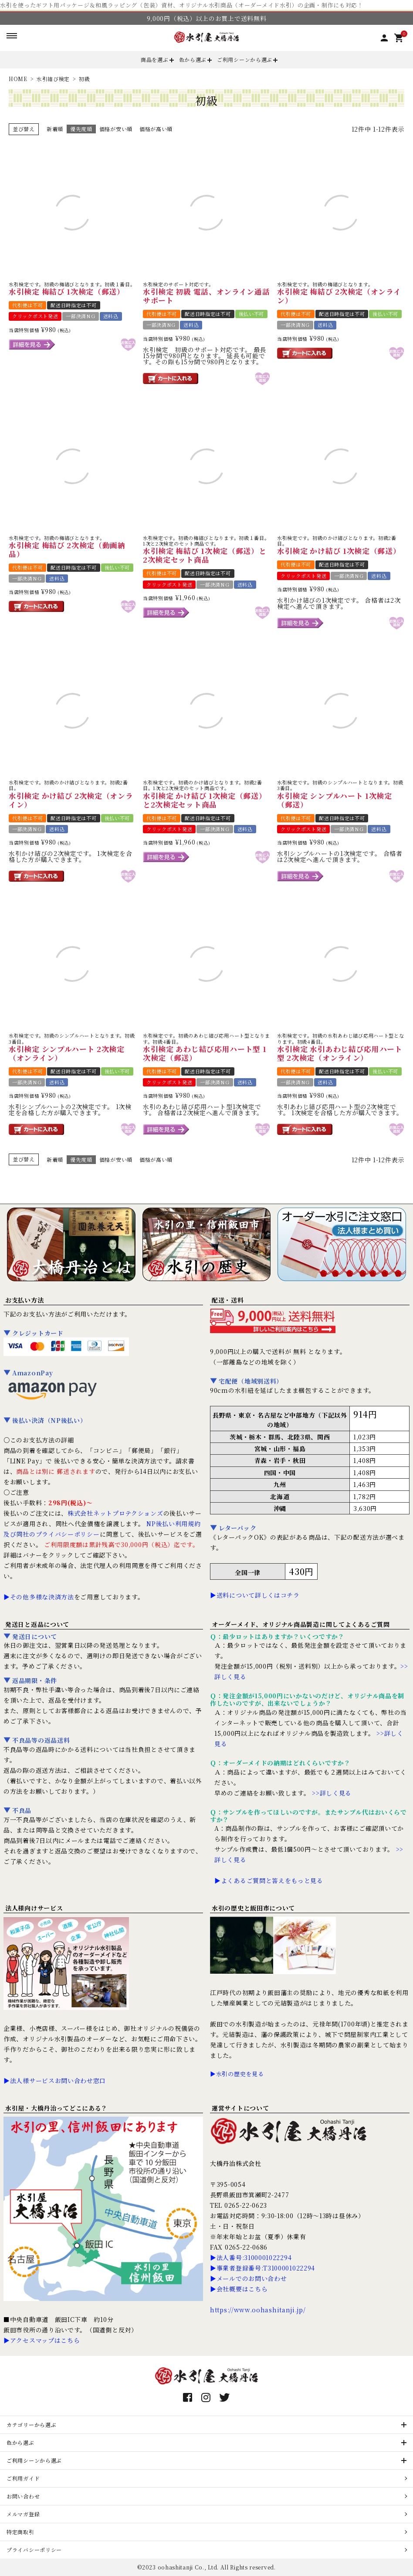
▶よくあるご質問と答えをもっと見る (268, 1880)
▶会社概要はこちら (238, 2288)
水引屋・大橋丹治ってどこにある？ (56, 2108)
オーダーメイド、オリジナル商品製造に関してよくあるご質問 (301, 1624)
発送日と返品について (37, 1624)
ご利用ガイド (23, 2478)
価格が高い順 (156, 128)
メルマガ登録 (23, 2514)
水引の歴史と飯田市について (253, 1908)
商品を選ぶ (155, 59)
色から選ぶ (193, 59)
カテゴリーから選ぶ (31, 2424)
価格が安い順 (115, 128)
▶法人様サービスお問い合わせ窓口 (54, 2080)
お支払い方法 (24, 1300)
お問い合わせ (23, 2496)
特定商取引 (20, 2531)
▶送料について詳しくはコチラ (255, 1595)
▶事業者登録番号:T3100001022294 (262, 2268)
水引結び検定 (53, 78)
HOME (18, 78)
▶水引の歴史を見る (237, 2074)
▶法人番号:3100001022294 (250, 2257)
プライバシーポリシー (34, 2549)
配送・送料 (228, 1300)
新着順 (55, 128)
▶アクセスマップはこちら (41, 2340)
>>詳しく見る (332, 1793)
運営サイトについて (240, 2108)
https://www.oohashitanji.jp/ (258, 2309)
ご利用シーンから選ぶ (244, 59)
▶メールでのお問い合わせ (248, 2278)
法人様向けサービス (34, 1908)
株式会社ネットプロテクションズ (115, 1513)
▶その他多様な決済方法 (38, 1596)
